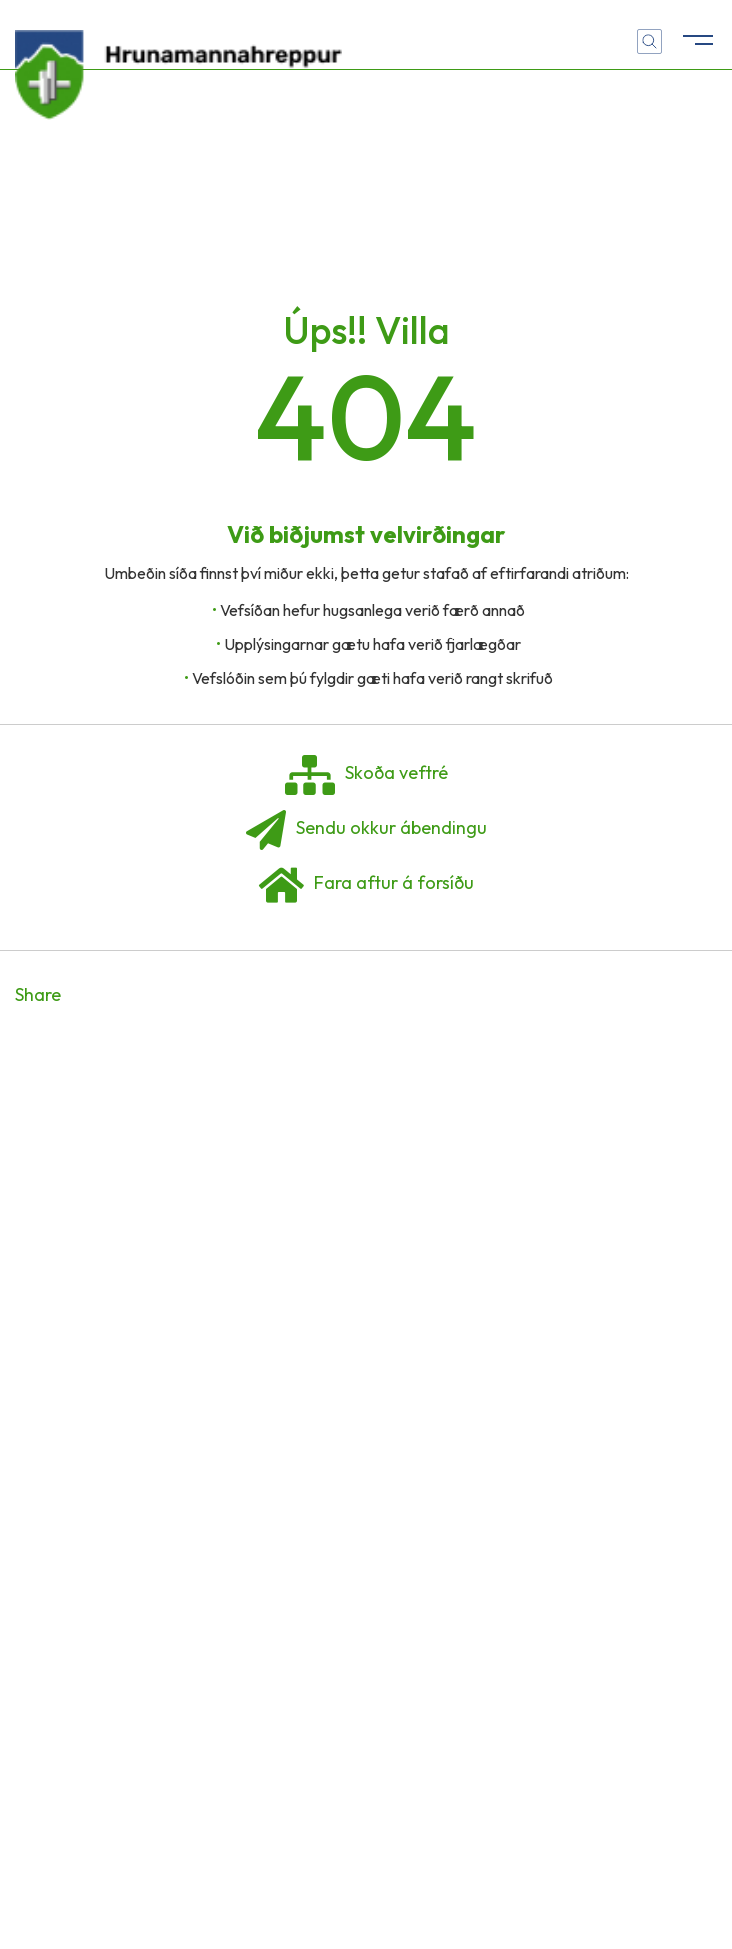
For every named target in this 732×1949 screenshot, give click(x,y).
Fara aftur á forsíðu (366, 885)
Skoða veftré (366, 775)
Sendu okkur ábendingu (366, 830)
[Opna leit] (649, 41)
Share (38, 994)
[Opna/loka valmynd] (697, 35)
